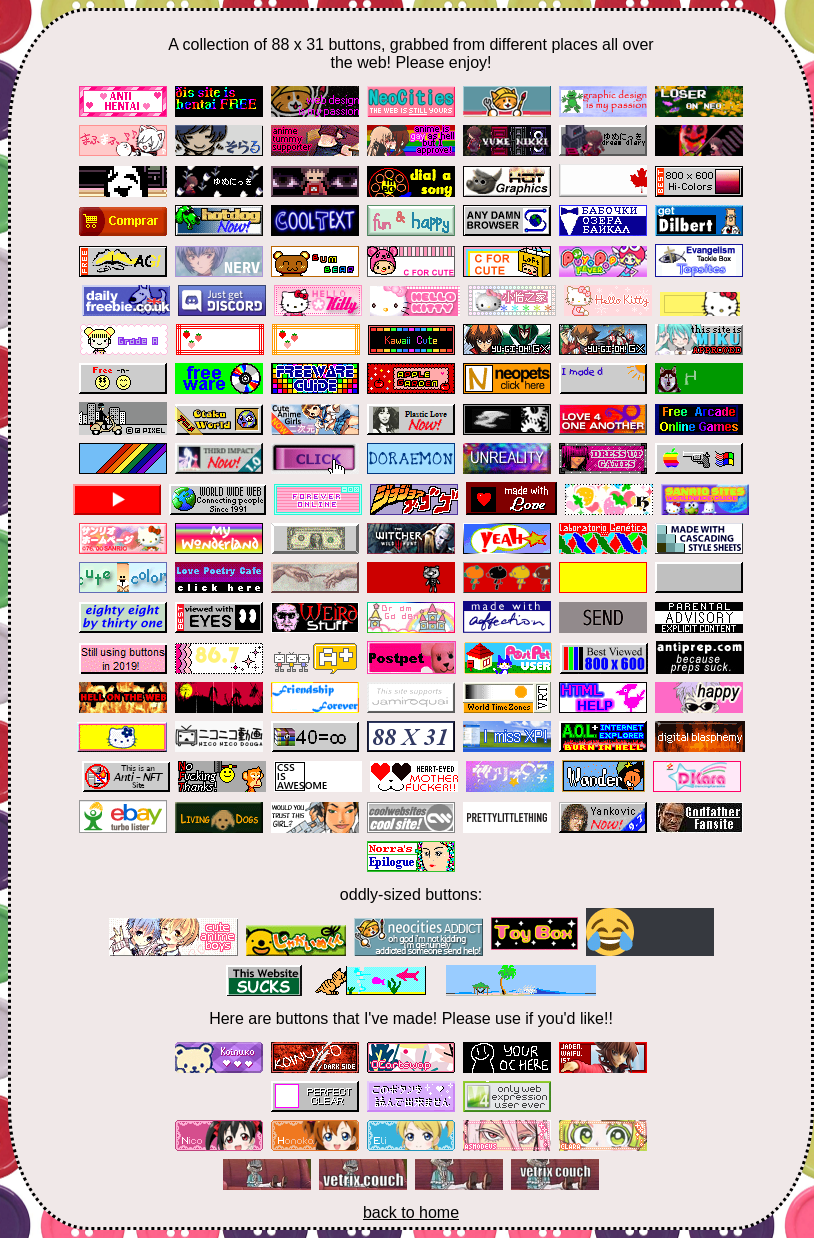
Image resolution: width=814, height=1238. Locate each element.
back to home (411, 1212)
